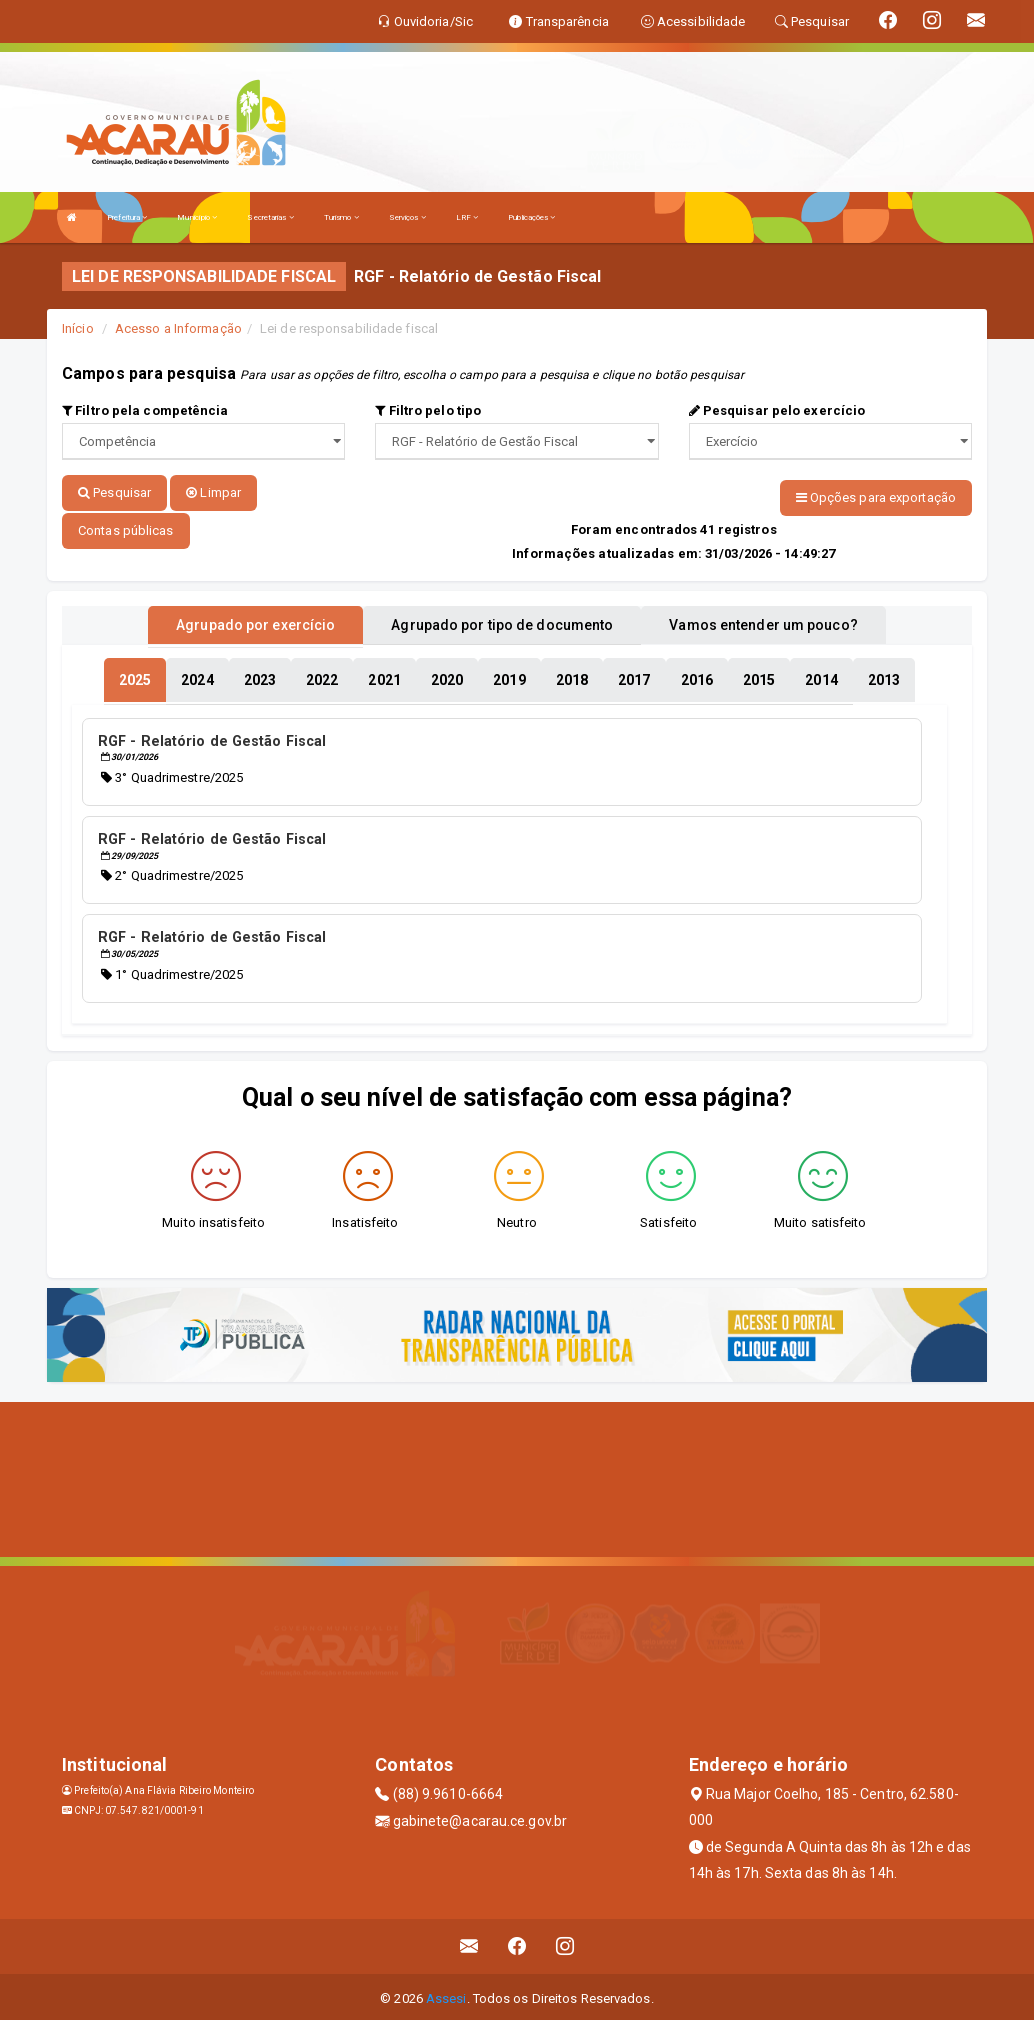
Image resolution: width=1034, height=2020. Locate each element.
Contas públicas (126, 528)
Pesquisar (114, 492)
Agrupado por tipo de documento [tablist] (502, 623)
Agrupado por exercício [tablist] (255, 623)
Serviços (407, 217)
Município (197, 217)
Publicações (531, 217)
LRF (467, 217)
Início (78, 328)
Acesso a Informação (178, 328)
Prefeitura (127, 217)
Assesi (446, 1994)
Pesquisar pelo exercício (777, 410)
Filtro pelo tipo (428, 410)
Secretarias (270, 217)
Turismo (341, 217)
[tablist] (135, 678)
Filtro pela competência (145, 410)
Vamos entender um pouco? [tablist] (763, 623)
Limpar (213, 492)
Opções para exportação (876, 497)
